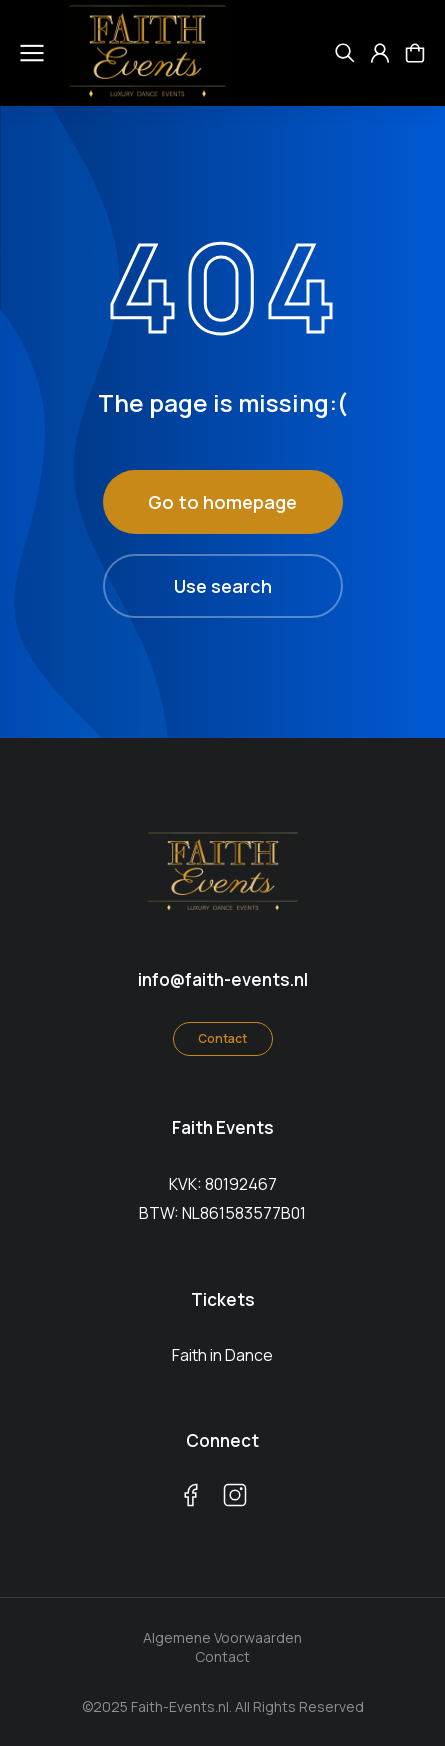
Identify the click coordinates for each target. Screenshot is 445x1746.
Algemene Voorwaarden (222, 1637)
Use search (223, 586)
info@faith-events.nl (223, 979)
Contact (222, 1038)
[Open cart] (415, 53)
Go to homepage (222, 502)
